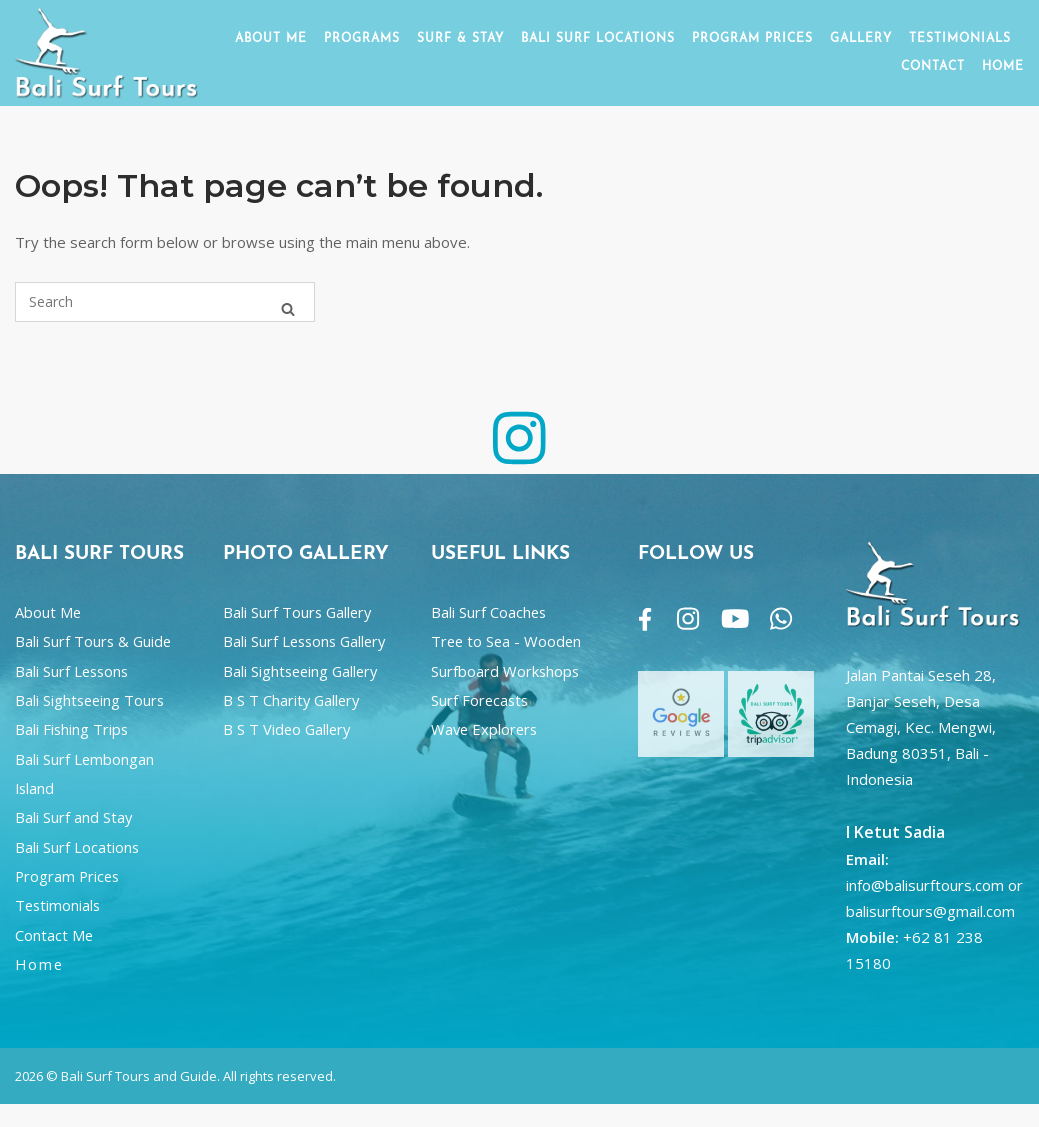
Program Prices (67, 876)
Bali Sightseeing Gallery (300, 671)
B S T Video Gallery (286, 729)
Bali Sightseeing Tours (89, 700)
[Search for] (165, 302)
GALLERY (861, 39)
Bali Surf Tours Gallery (297, 612)
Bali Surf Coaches (488, 612)
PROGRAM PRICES (752, 39)
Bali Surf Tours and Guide (139, 1076)
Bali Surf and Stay (73, 817)
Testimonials (57, 905)
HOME (1003, 67)
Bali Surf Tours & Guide (93, 641)
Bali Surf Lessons (71, 671)
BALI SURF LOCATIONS (598, 39)
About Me (48, 612)
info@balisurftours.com (925, 885)
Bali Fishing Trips (71, 729)
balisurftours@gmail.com (930, 911)
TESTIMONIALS (960, 39)
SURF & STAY (460, 39)
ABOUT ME (271, 39)
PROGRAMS (362, 39)
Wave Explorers (484, 729)
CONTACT (933, 67)
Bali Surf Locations (77, 847)
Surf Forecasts (479, 700)
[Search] (288, 310)
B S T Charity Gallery (291, 700)
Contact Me (54, 935)
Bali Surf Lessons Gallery (304, 641)
